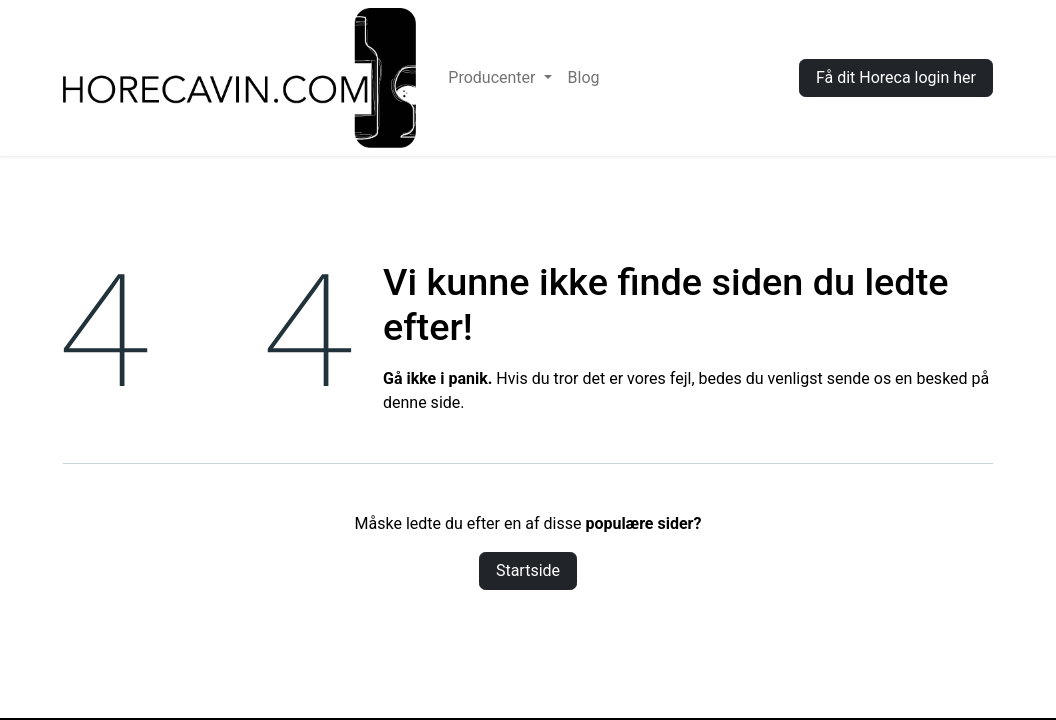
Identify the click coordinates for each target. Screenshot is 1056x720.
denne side (421, 402)
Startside (528, 570)
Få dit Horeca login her (896, 77)
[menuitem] (499, 78)
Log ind (743, 77)
